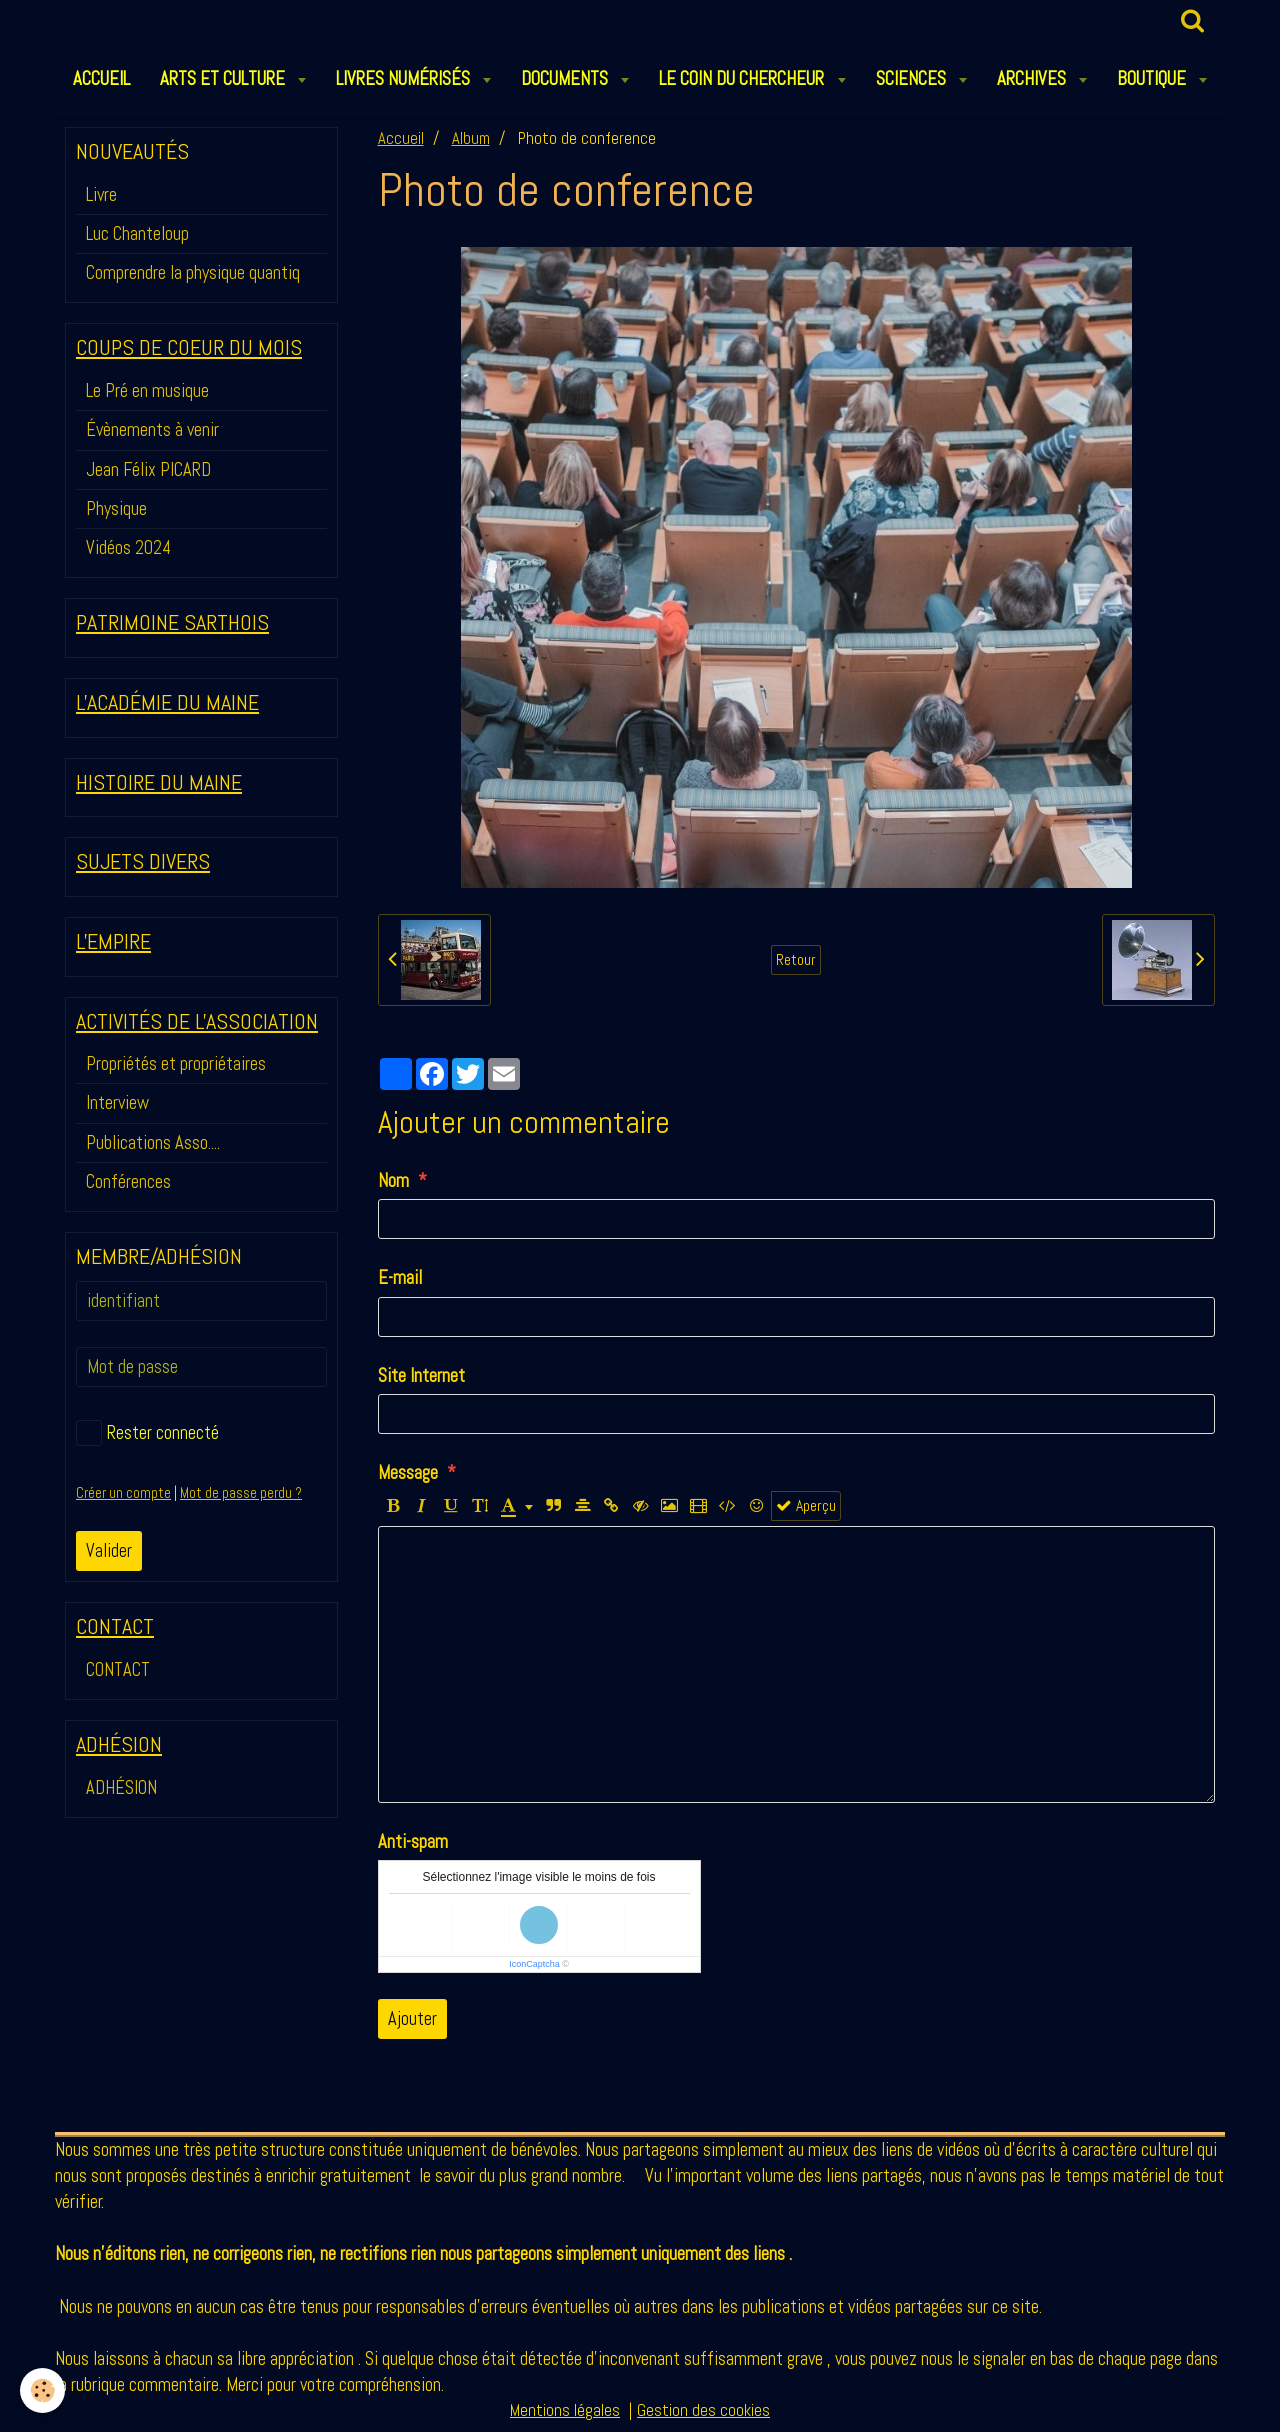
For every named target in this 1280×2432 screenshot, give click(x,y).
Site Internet (421, 1375)
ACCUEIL (101, 78)
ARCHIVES (1033, 78)
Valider (109, 1550)
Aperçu (806, 1506)
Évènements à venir (152, 429)
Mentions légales (565, 2410)
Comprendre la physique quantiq (193, 272)
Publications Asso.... (153, 1142)
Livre (101, 194)
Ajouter (412, 2018)
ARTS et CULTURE (224, 78)
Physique (116, 508)
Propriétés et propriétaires (176, 1063)
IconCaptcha (534, 1964)
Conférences (128, 1181)
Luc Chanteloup (137, 233)
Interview (117, 1102)
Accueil (401, 138)
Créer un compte (123, 1493)
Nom (393, 1180)
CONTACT (118, 1669)
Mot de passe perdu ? (241, 1493)
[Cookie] (42, 2390)
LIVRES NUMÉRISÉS (405, 78)
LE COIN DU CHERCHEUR (743, 78)
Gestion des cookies (703, 2410)
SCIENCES (913, 78)
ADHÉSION (121, 1787)
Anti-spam (413, 1841)
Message (408, 1472)
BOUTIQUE (1153, 78)
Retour (796, 960)
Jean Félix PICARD (148, 469)
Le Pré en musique (147, 390)
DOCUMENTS (566, 78)
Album (471, 138)
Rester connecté (147, 1433)
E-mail (400, 1277)
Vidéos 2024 (128, 547)
